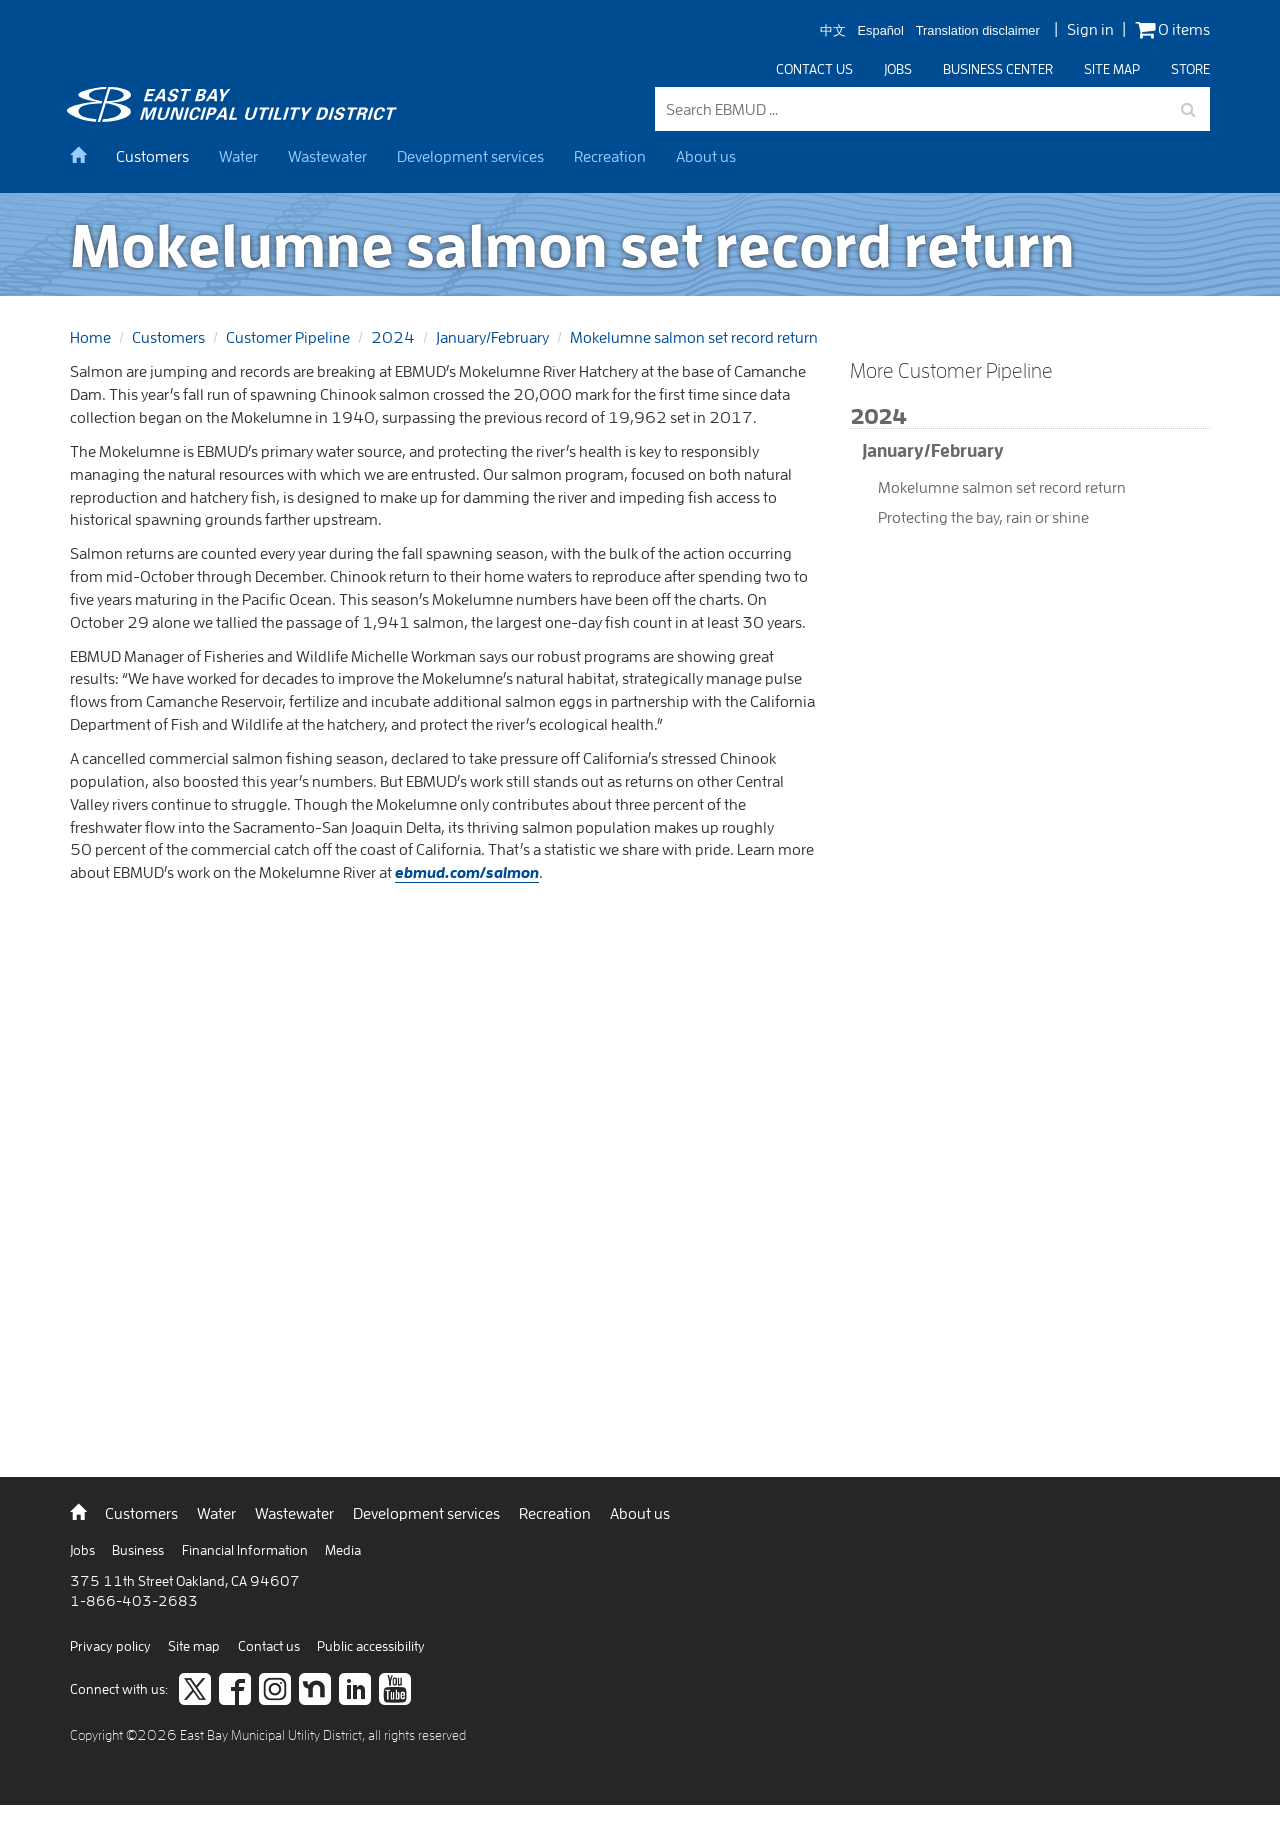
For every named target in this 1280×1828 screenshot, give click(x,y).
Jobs (898, 69)
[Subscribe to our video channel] (395, 1691)
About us (706, 156)
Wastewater (327, 156)
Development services (470, 156)
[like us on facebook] (235, 1691)
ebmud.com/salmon (467, 872)
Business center (998, 69)
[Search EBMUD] (932, 109)
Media (343, 1550)
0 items (1172, 29)
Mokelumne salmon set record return (694, 337)
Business (139, 1550)
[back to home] (235, 116)
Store (1190, 69)
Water (238, 156)
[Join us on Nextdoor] (315, 1691)
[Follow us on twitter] (195, 1691)
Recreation (610, 156)
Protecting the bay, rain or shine (983, 517)
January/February (492, 337)
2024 (393, 337)
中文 (833, 31)
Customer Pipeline (288, 337)
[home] (85, 156)
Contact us (814, 69)
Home (90, 337)
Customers (152, 156)
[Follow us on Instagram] (275, 1691)
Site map (1112, 69)
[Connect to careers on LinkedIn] (355, 1691)
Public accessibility (371, 1646)
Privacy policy (112, 1646)
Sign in (1090, 29)
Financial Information (246, 1550)
